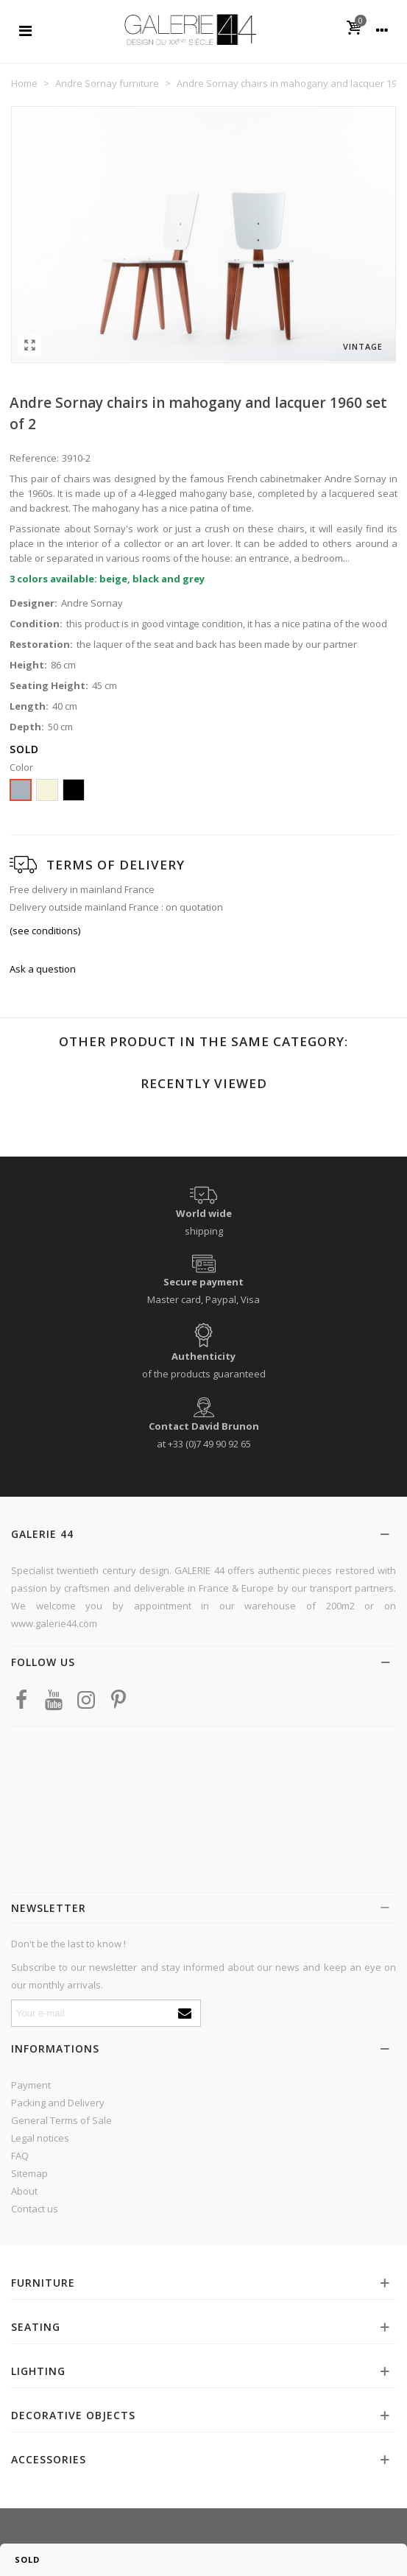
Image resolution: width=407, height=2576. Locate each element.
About (24, 2191)
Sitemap (29, 2173)
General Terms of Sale (61, 2120)
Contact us (34, 2208)
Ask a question (43, 968)
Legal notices (40, 2138)
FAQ (20, 2155)
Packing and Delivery (58, 2102)
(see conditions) (45, 930)
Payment (31, 2085)
